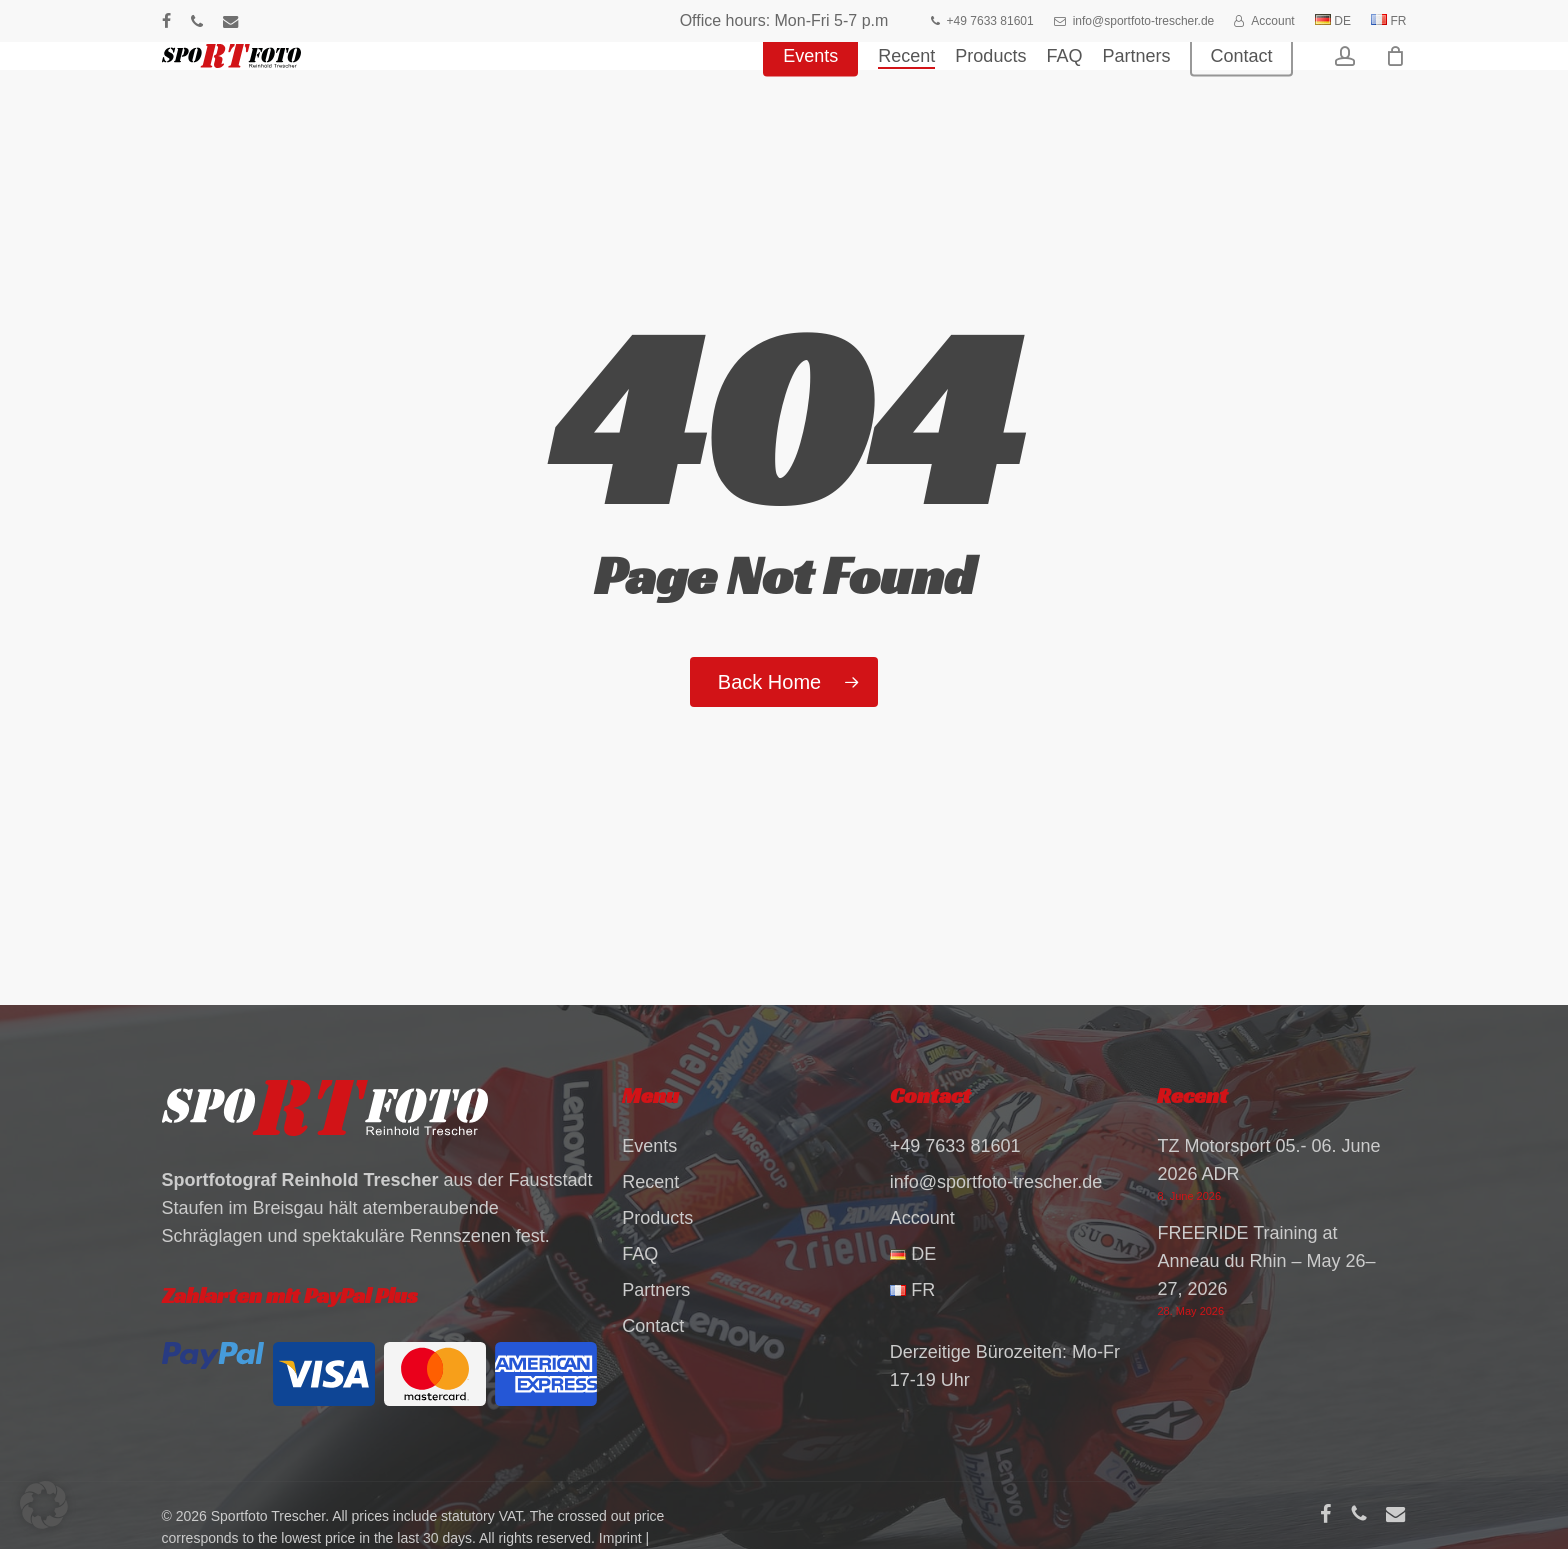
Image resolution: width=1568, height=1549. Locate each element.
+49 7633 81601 (955, 1146)
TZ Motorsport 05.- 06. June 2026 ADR (1268, 1160)
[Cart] (1396, 85)
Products (657, 1218)
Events (649, 1146)
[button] (44, 1505)
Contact (653, 1326)
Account (922, 1218)
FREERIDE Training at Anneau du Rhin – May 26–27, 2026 (1266, 1261)
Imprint (620, 1538)
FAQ (640, 1254)
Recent (650, 1182)
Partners (656, 1290)
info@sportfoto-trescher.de (996, 1182)
